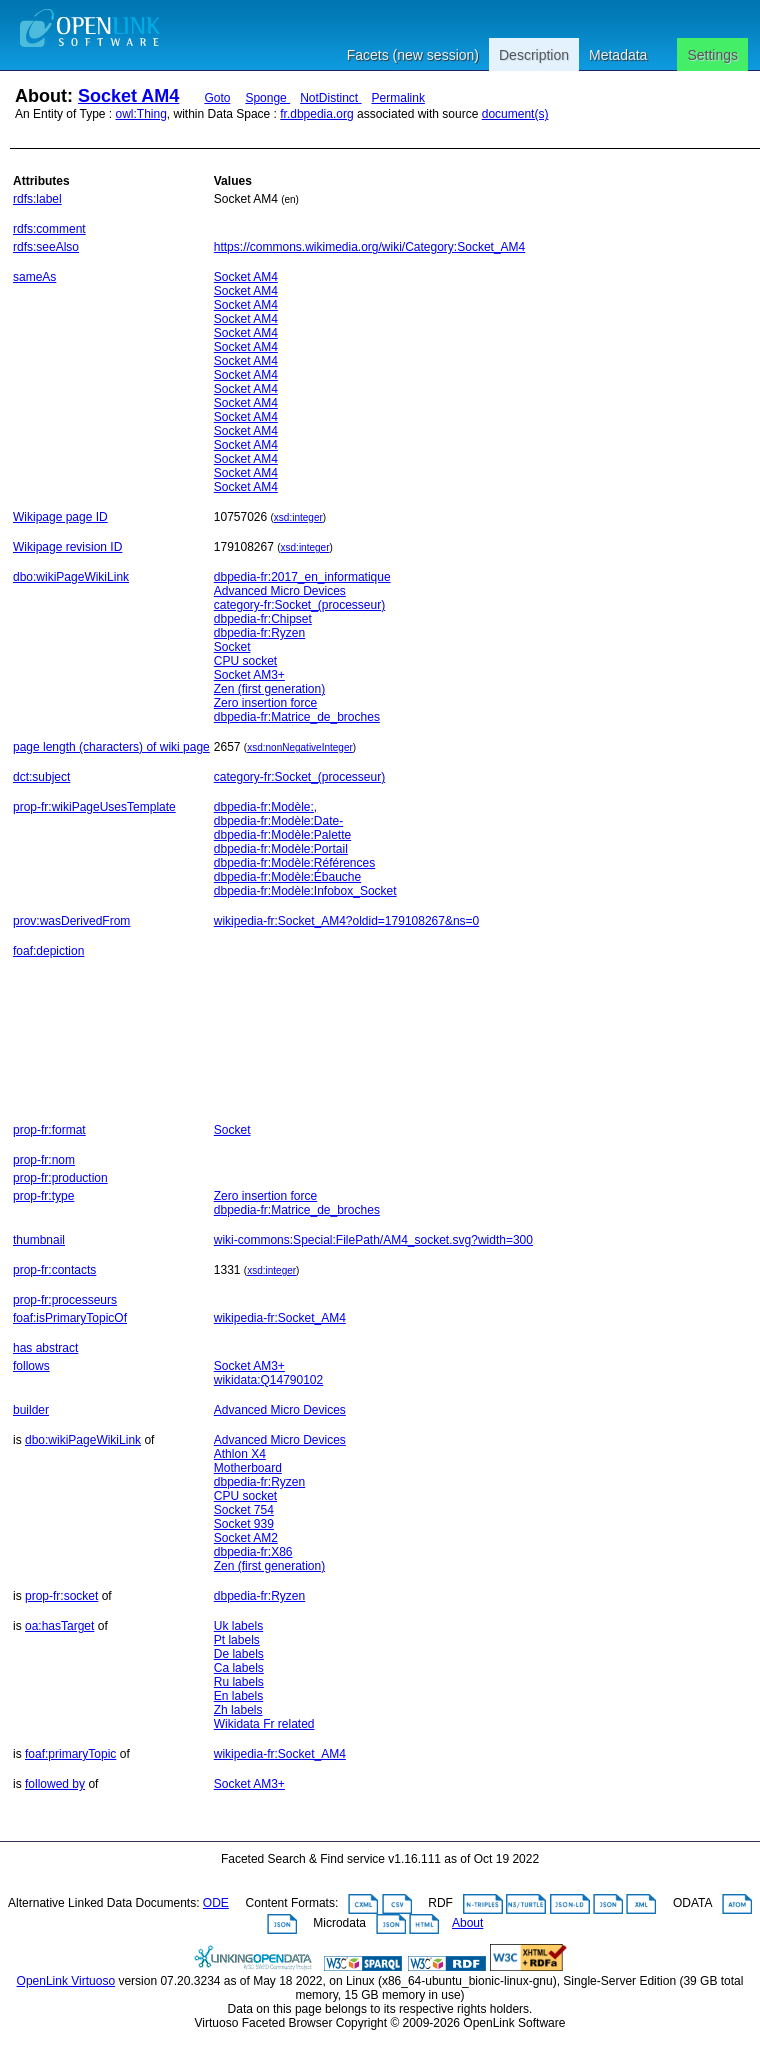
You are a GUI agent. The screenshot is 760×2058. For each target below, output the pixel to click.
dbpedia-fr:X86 (253, 1552)
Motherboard (248, 1468)
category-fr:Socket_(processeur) (299, 605)
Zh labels (238, 1710)
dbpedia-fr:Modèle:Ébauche (287, 877)
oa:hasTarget (59, 1626)
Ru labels (239, 1682)
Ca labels (239, 1668)
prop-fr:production (60, 1178)
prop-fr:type (43, 1196)
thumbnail (39, 1240)
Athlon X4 (240, 1454)
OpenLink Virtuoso (66, 1981)
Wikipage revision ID (67, 547)
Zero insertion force (265, 703)
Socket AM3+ (249, 675)
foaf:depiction (48, 951)
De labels (239, 1654)
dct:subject (41, 777)
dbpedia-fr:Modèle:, (265, 807)
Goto (217, 98)
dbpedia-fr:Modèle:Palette (282, 835)
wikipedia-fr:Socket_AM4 (280, 1318)
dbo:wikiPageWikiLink (71, 577)
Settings (712, 55)
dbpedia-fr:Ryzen (259, 633)
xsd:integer (298, 517)
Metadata (618, 55)
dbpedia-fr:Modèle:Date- (278, 821)
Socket (232, 647)
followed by (55, 1784)
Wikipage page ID (60, 517)
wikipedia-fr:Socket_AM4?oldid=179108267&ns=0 (347, 921)
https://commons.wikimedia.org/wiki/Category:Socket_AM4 (369, 247)
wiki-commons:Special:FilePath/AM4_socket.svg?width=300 (373, 1240)
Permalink (398, 98)
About (467, 1923)
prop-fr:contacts (54, 1270)
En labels (238, 1696)
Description (534, 55)
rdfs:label (37, 199)
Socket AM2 (246, 1538)
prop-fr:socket (61, 1596)
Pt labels (237, 1640)
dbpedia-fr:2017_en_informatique (302, 577)
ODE (216, 1903)
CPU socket (245, 661)
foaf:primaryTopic (70, 1754)
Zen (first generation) (269, 689)
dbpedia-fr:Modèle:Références (294, 863)
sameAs (34, 277)
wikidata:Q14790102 (268, 1380)
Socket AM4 (128, 96)
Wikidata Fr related (264, 1724)
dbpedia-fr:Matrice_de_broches (297, 717)
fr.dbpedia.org (316, 114)
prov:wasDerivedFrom (71, 921)
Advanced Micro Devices (280, 591)
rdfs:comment (49, 229)
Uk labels (238, 1626)
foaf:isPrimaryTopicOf (70, 1318)
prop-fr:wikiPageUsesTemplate (94, 807)
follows (31, 1366)
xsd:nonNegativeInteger (300, 747)
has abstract (45, 1348)
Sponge (267, 98)
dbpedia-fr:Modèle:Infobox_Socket (305, 891)
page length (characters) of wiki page (111, 747)
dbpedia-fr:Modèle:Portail (281, 849)
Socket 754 (244, 1510)
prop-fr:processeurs (65, 1300)
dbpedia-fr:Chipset (263, 619)
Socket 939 (244, 1524)
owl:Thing (141, 114)
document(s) (515, 114)
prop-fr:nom (44, 1160)
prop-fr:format (49, 1130)
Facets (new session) (413, 55)
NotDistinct (330, 98)
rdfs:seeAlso (46, 247)
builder (31, 1410)
